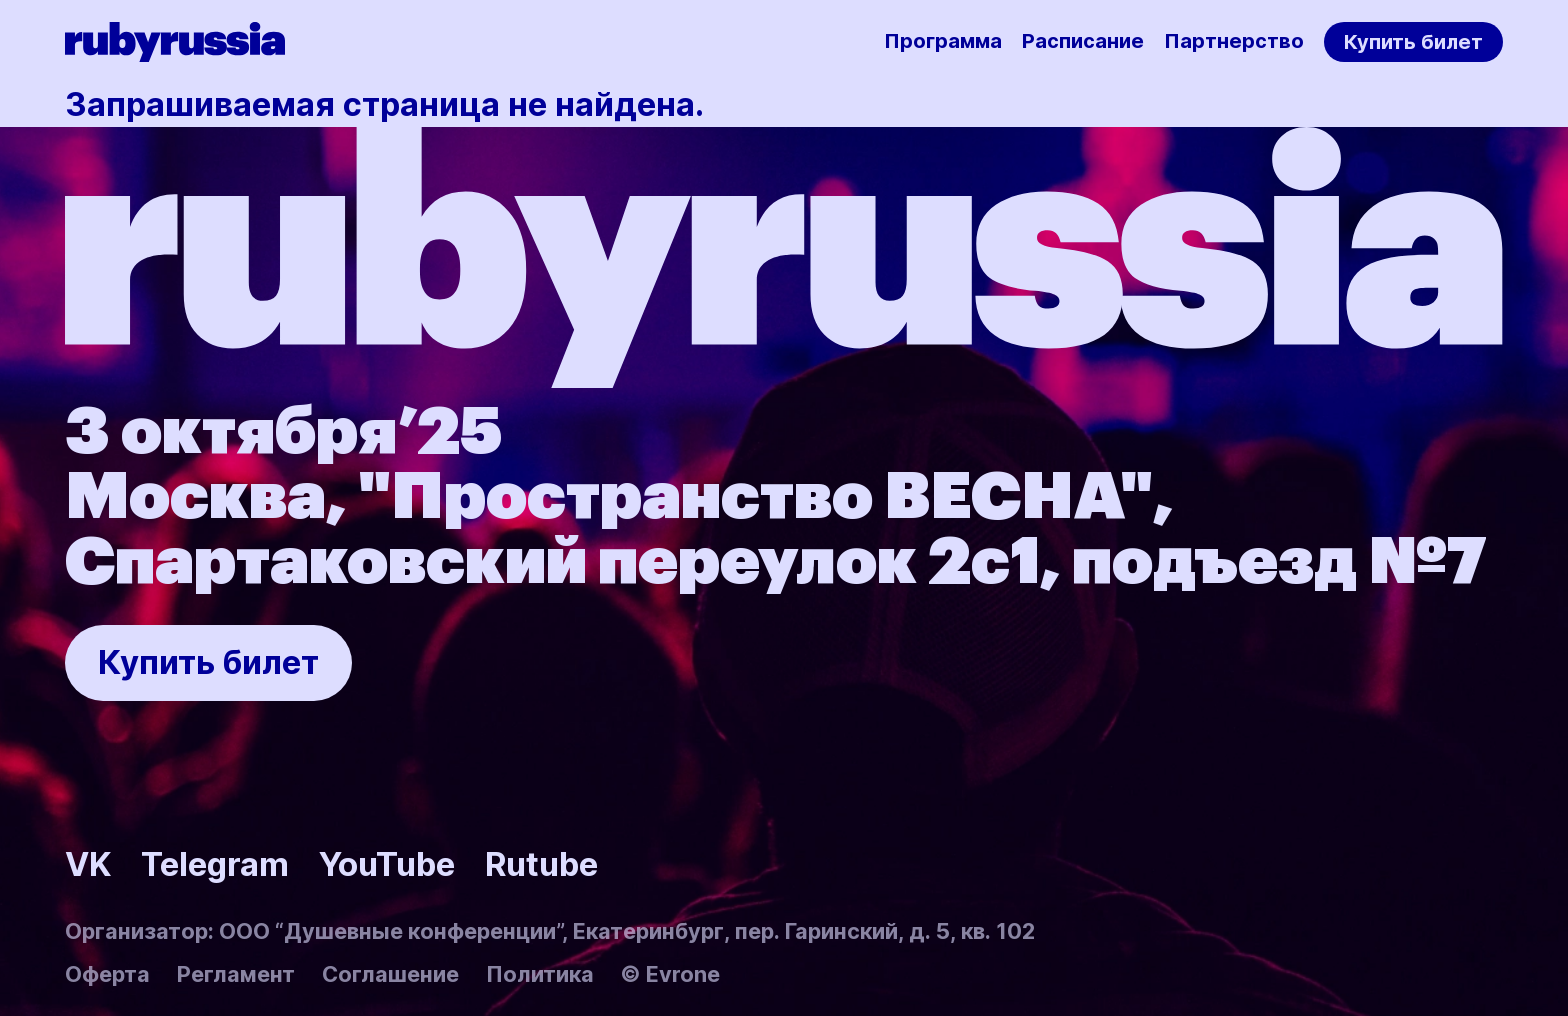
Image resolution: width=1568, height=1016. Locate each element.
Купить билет (1413, 42)
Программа (943, 41)
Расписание (1083, 41)
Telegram (215, 864)
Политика (540, 974)
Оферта (107, 974)
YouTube (387, 864)
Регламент (236, 974)
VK (88, 864)
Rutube (541, 864)
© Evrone (670, 974)
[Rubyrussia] (175, 42)
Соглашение (390, 974)
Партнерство (1234, 41)
